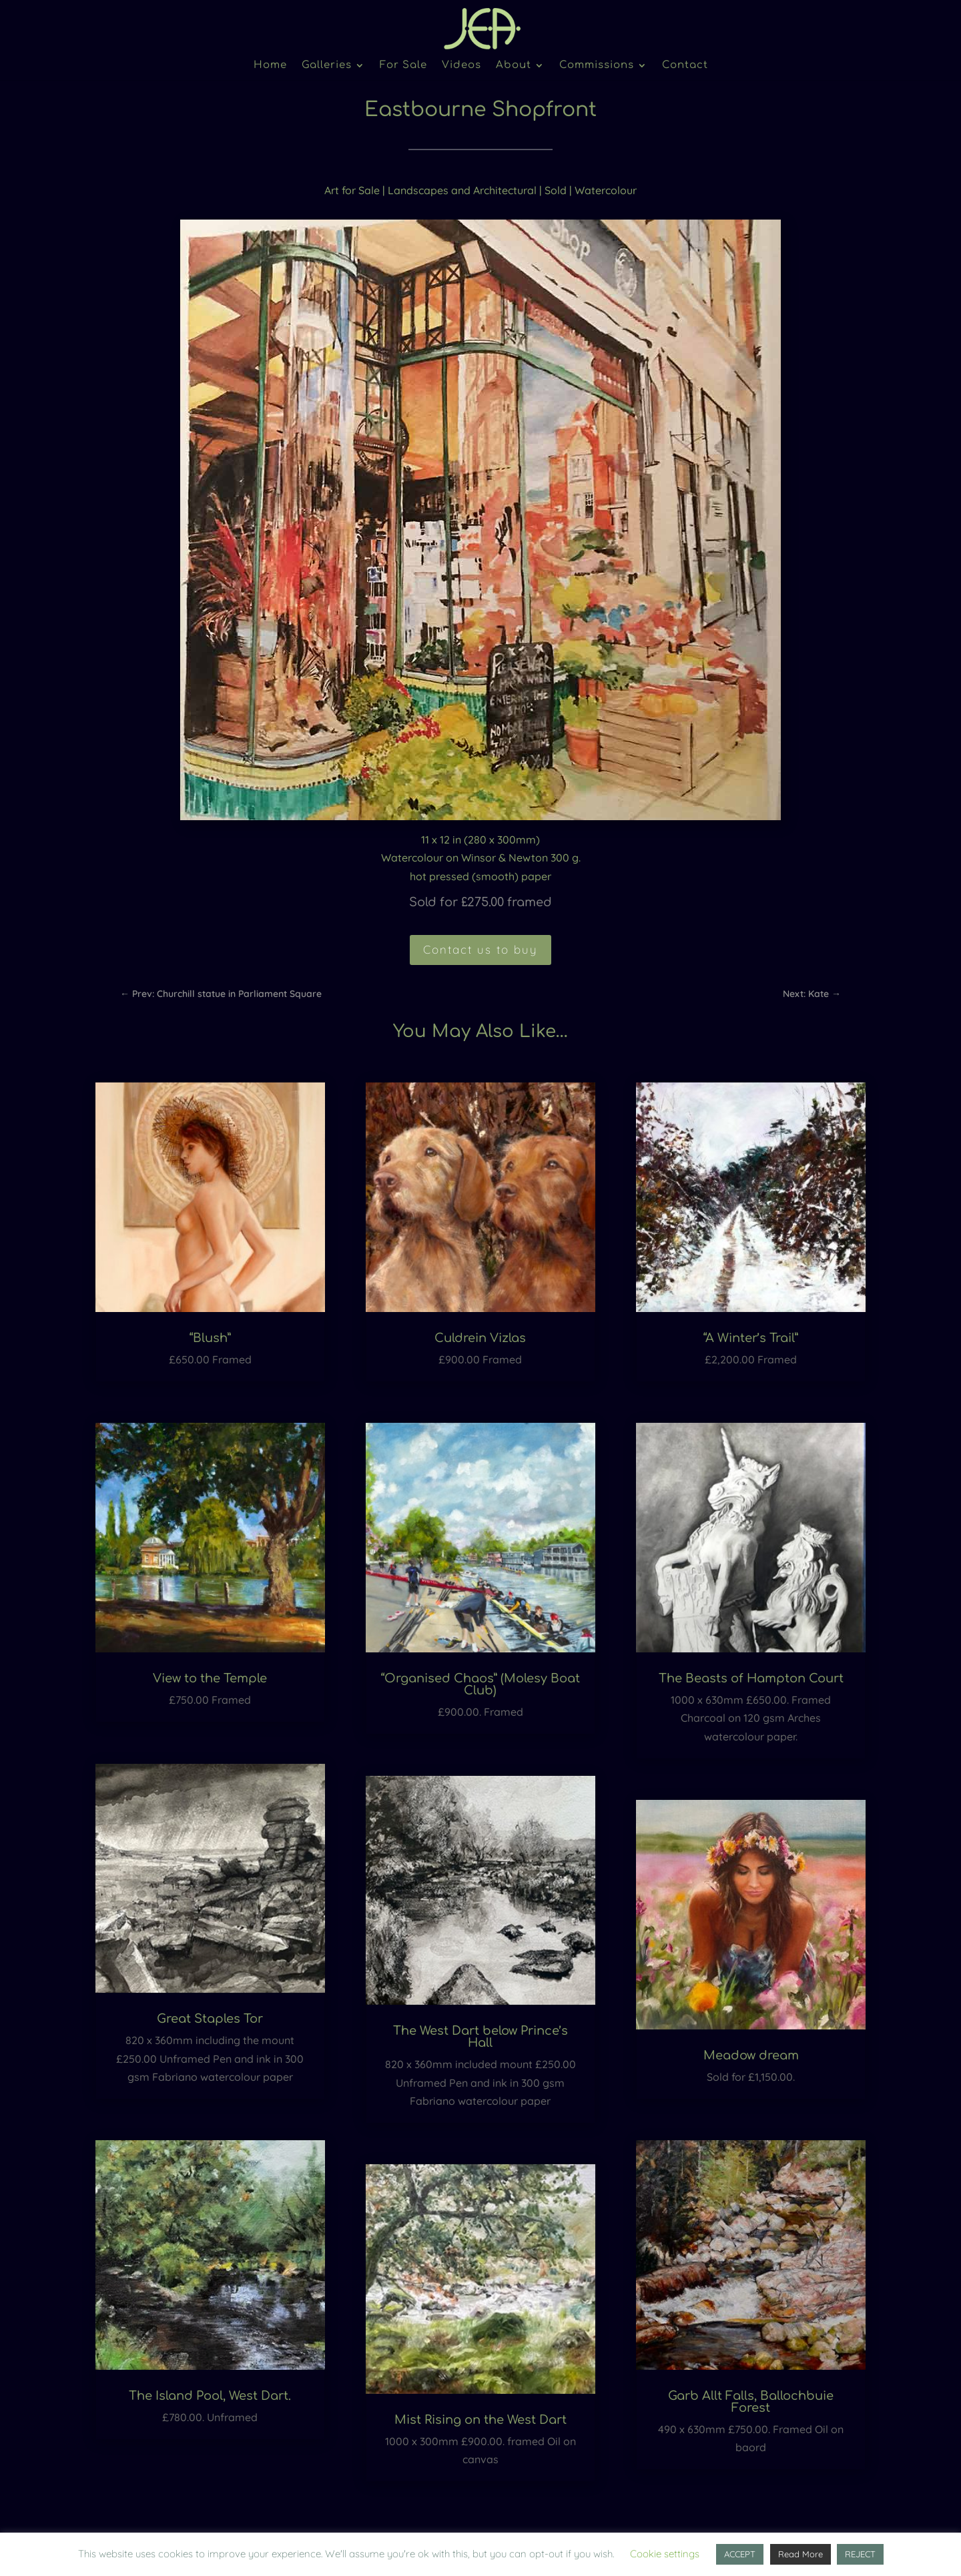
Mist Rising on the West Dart (480, 2420)
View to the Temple (210, 1678)
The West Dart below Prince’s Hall (480, 2036)
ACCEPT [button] (739, 2554)
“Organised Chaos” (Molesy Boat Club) (480, 1684)
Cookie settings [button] (664, 2553)
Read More (800, 2554)
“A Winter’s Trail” (750, 1338)
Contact (685, 66)
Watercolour (606, 190)
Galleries (327, 66)
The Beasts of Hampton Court (751, 1678)
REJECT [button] (860, 2554)
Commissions (596, 66)
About (513, 66)
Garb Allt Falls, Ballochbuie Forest (751, 2401)
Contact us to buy (480, 949)
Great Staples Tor (210, 2018)
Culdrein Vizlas (480, 1338)
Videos (461, 66)
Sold (556, 190)
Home (270, 66)
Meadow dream (751, 2055)
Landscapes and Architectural (462, 190)
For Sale (403, 66)
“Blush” (210, 1338)
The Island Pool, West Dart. (210, 2395)
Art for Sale (352, 190)
